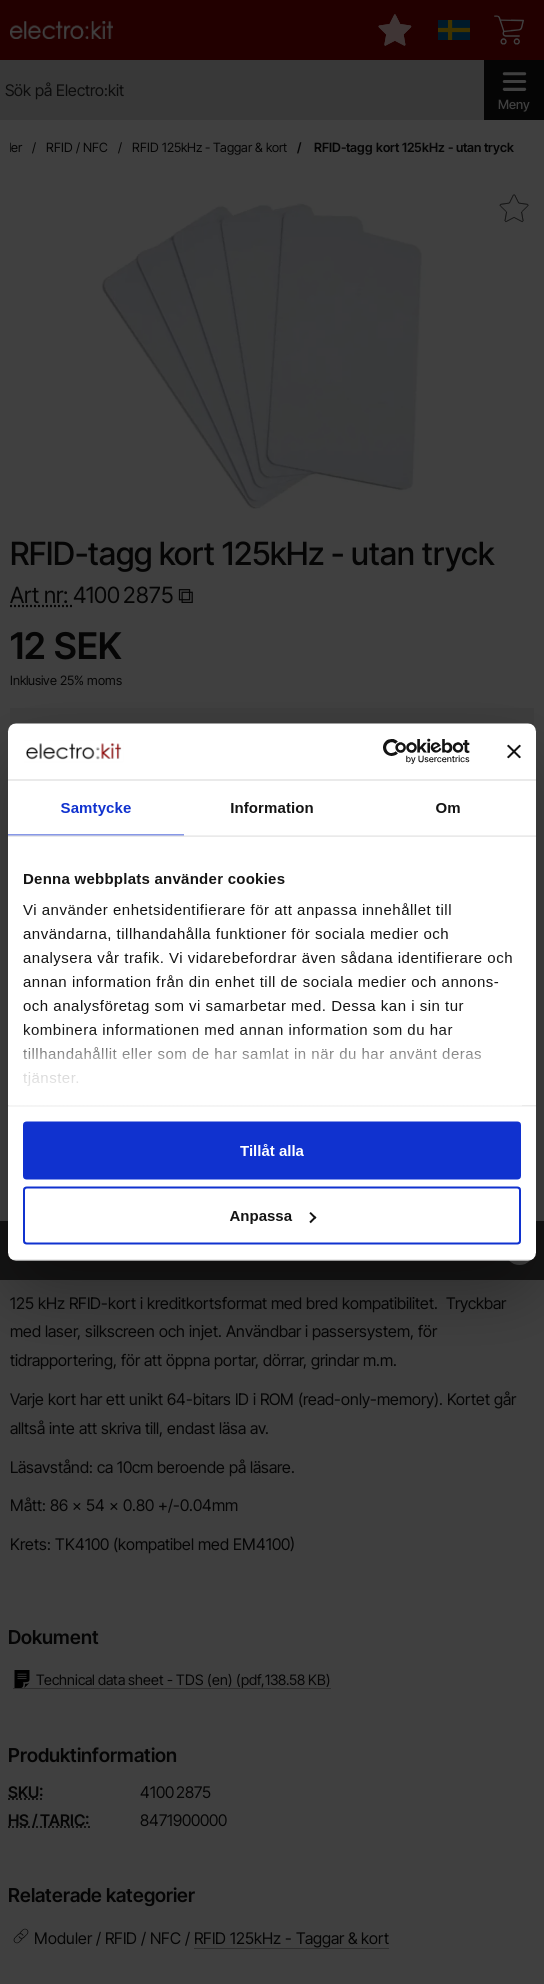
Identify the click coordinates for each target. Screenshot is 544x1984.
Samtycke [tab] (96, 806)
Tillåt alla (272, 1149)
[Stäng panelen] (514, 751)
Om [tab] (447, 806)
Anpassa (272, 1215)
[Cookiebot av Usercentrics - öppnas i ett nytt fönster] (382, 752)
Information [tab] (272, 806)
